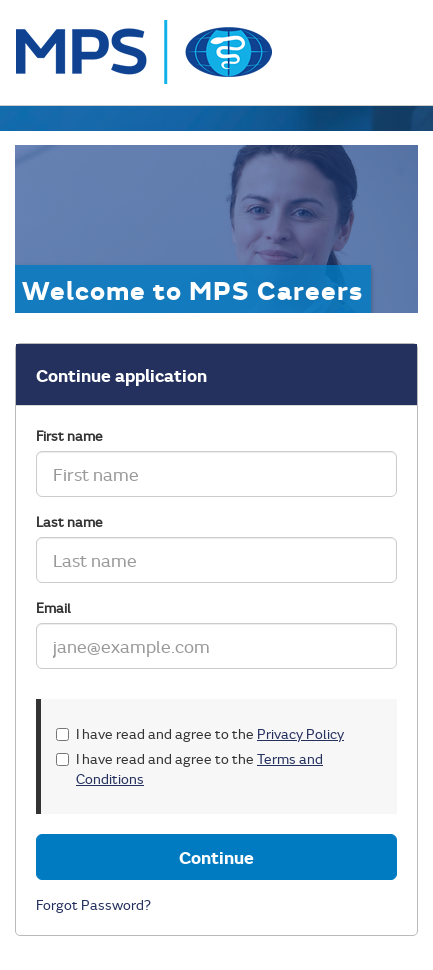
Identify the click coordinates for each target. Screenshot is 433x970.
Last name (69, 521)
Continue (216, 857)
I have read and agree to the (200, 733)
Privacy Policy (300, 733)
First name (69, 435)
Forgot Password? (93, 904)
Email (53, 607)
